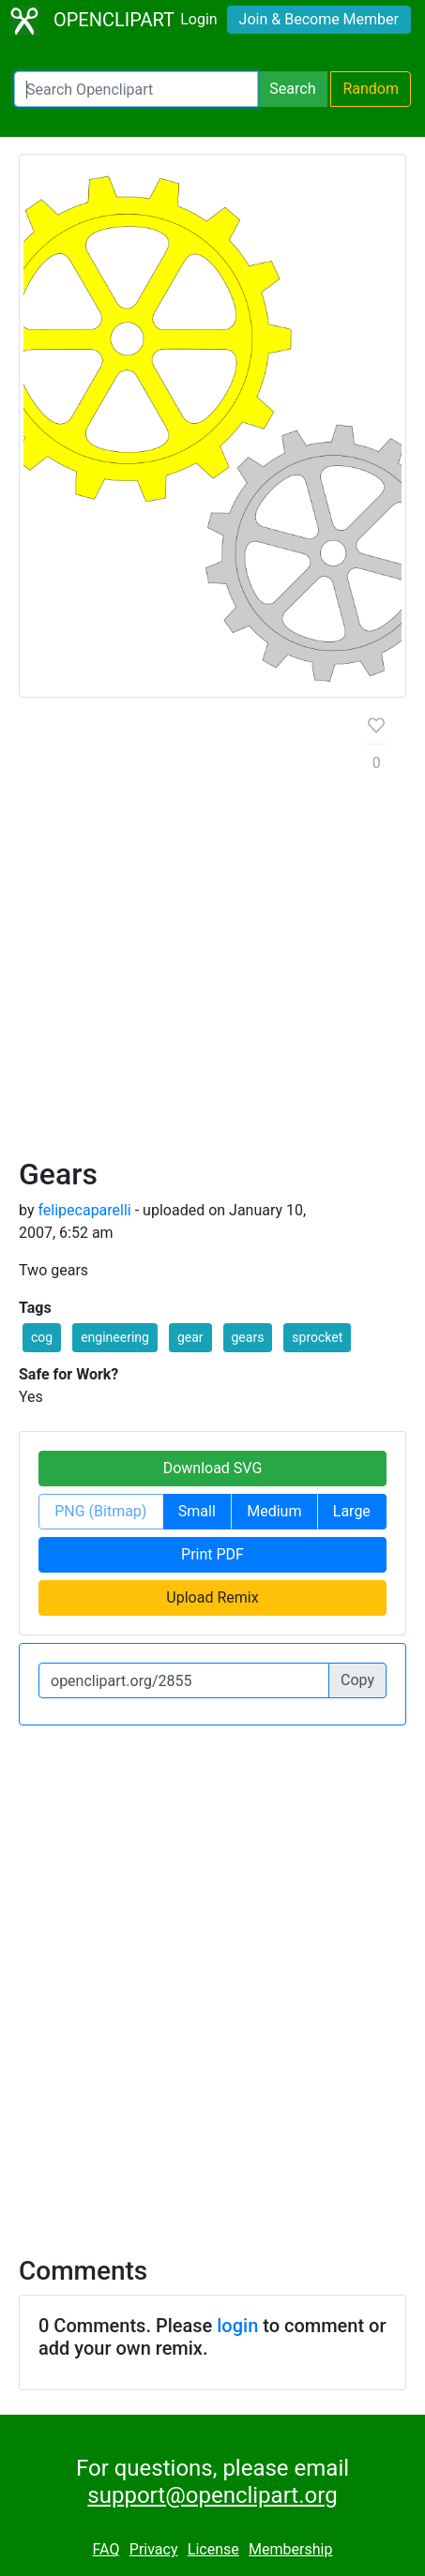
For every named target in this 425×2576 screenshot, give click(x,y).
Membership (290, 2549)
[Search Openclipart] (136, 89)
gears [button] (248, 1337)
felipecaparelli (84, 1210)
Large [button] (352, 1511)
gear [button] (190, 1337)
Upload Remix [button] (212, 1597)
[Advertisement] (212, 934)
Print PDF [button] (212, 1554)
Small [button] (197, 1511)
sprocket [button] (317, 1337)
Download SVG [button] (213, 1468)
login (237, 2325)
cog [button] (42, 1337)
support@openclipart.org (212, 2495)
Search (292, 89)
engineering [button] (115, 1337)
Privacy (153, 2549)
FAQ (106, 2549)
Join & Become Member (319, 19)
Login (198, 19)
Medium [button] (274, 1511)
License (213, 2549)
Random (370, 89)
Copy (357, 1680)
